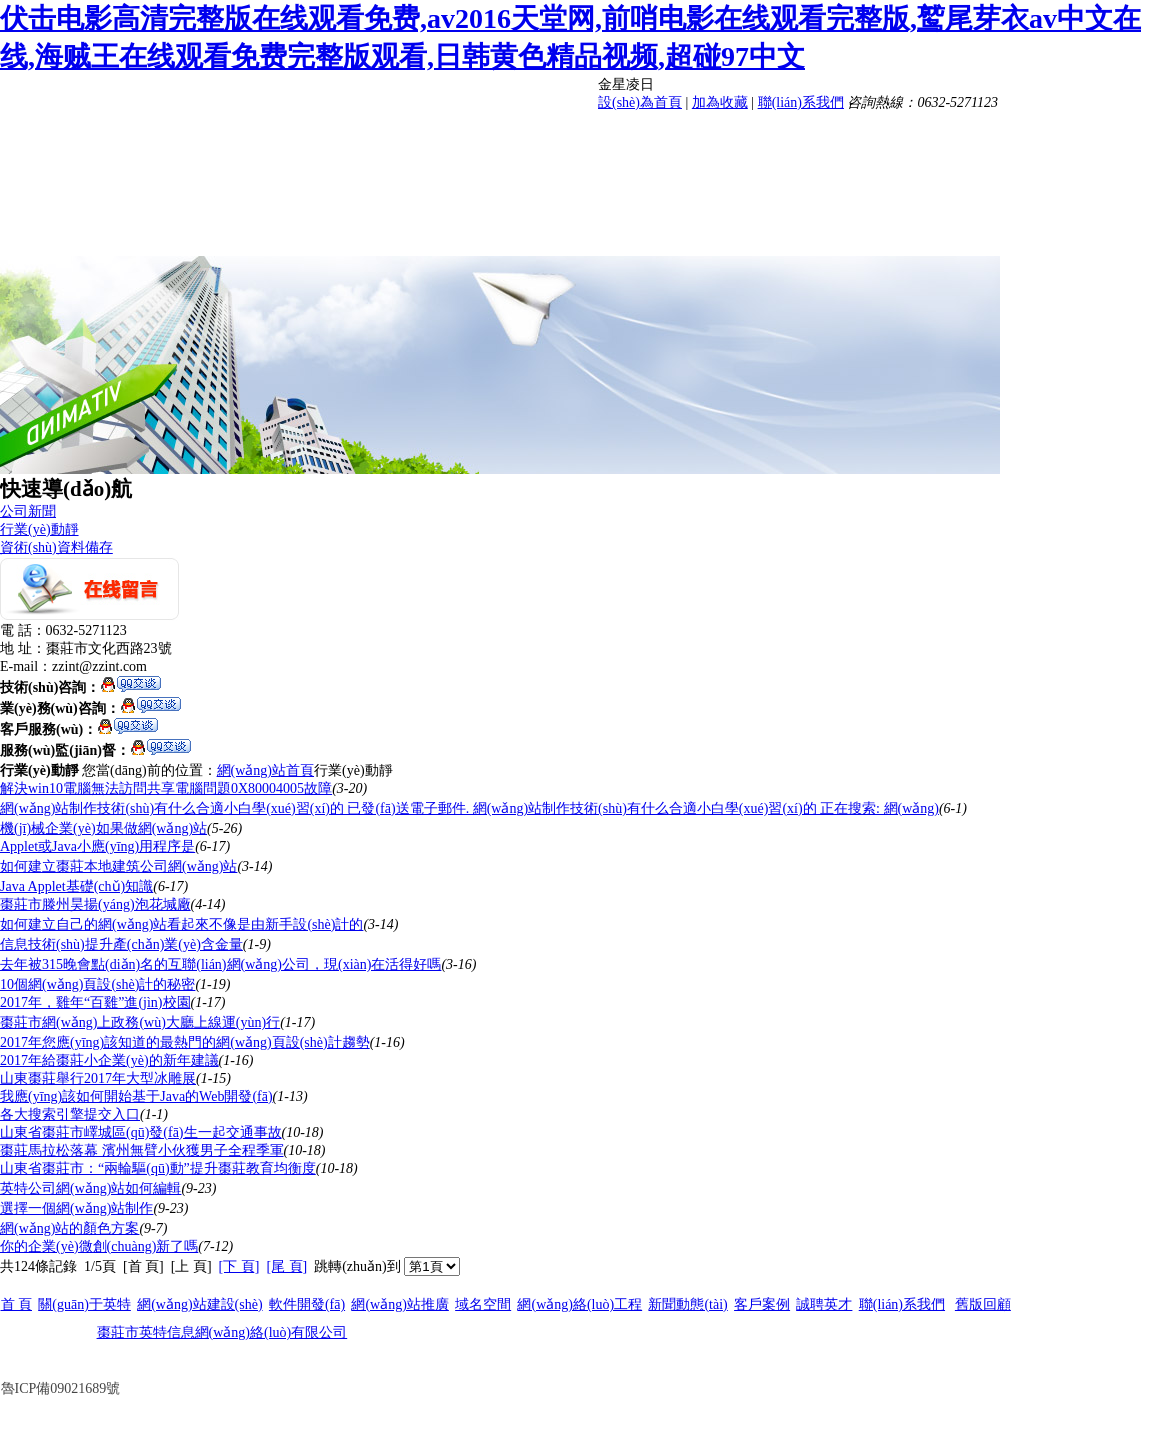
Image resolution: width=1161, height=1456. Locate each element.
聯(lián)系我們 (801, 102)
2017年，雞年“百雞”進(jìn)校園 (95, 1002)
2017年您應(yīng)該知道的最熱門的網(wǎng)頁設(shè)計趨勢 (185, 1042)
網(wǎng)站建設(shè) (846, 136)
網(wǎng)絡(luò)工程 (845, 184)
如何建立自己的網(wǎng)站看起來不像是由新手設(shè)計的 (181, 924)
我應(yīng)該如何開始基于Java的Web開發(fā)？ (136, 1096)
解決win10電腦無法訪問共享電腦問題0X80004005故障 (166, 788)
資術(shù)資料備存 (56, 547)
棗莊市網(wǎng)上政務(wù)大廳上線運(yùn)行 (140, 1022)
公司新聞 (28, 511)
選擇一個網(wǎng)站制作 (76, 1208)
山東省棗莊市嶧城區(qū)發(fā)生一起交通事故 (141, 1132)
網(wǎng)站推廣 (681, 184)
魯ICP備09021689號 (61, 1388)
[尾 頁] (286, 1266)
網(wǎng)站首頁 (265, 770)
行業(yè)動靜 (39, 529)
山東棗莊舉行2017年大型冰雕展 (98, 1078)
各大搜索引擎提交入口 (70, 1114)
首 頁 (681, 136)
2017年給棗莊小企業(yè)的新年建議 (109, 1060)
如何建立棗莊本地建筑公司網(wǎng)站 (118, 866)
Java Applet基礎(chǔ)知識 (76, 886)
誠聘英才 (824, 1304)
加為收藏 (720, 102)
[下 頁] (239, 1266)
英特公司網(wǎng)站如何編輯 (90, 1188)
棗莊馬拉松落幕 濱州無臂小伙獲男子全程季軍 (142, 1150)
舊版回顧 (983, 1304)
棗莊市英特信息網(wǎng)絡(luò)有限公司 (222, 1332)
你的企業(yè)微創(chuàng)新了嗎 (99, 1246)
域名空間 (483, 1304)
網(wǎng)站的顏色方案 (69, 1228)
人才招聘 (1011, 184)
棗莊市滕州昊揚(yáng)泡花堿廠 (95, 904)
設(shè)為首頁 (640, 102)
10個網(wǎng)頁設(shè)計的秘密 (97, 984)
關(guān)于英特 (84, 1304)
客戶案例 (846, 232)
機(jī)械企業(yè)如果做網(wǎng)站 (103, 828)
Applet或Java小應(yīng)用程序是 (97, 846)
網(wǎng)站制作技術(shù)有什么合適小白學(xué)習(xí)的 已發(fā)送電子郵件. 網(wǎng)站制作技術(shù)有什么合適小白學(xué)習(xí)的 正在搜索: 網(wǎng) (469, 808)
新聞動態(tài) (680, 232)
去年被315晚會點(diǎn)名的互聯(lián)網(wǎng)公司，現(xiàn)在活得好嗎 (220, 964)
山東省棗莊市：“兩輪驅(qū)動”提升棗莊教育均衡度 (158, 1168)
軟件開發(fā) (1011, 136)
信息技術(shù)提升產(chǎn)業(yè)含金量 (121, 944)
